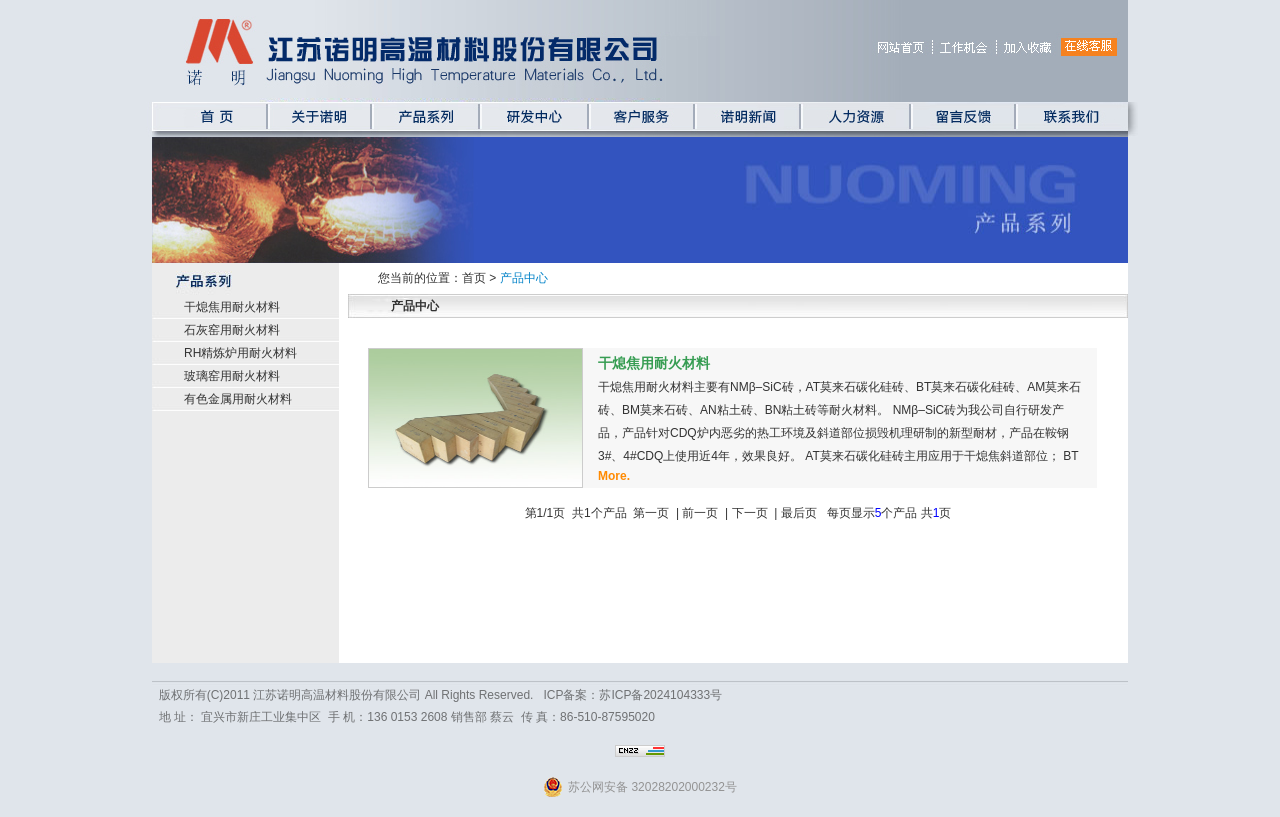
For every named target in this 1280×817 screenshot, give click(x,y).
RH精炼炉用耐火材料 (240, 353)
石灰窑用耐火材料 (232, 330)
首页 (474, 278)
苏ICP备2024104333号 (660, 695)
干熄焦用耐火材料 (232, 307)
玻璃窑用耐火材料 (232, 376)
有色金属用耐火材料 (238, 399)
